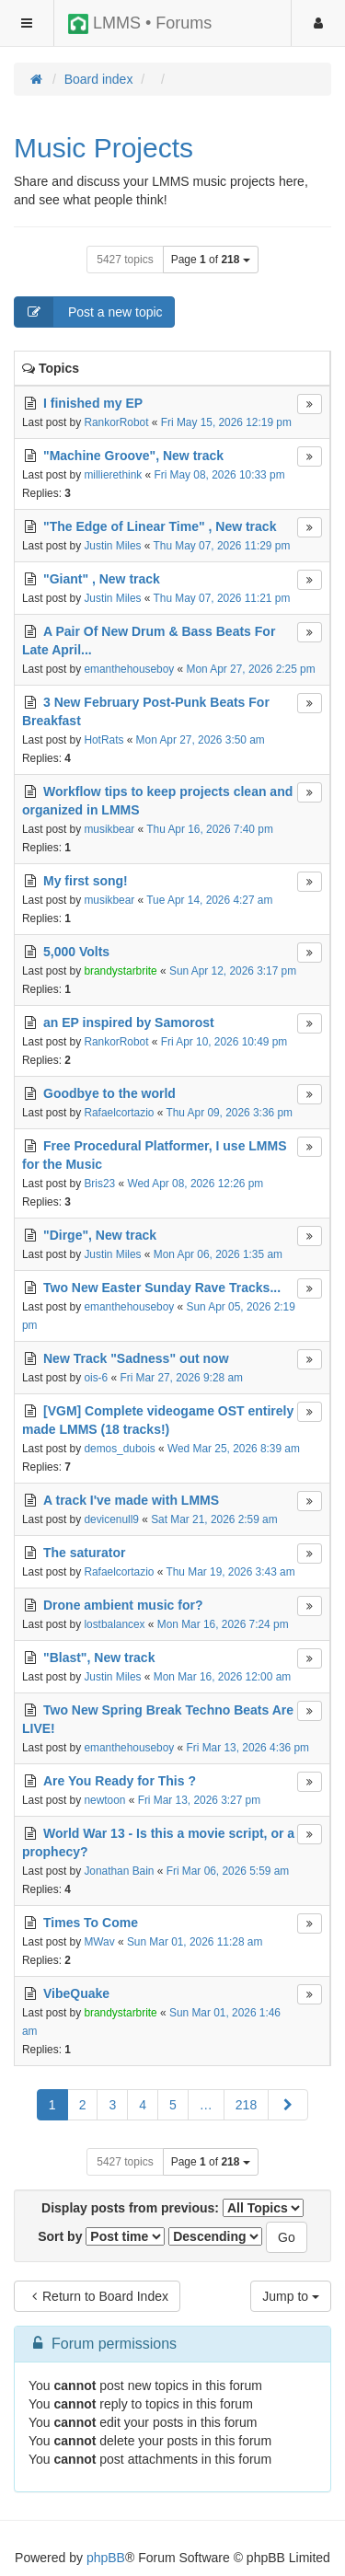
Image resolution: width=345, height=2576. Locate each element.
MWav (99, 1941)
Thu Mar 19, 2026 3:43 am (230, 1571)
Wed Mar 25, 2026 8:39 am (233, 1448)
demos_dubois (119, 1448)
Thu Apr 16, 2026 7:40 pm (209, 829)
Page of (210, 259)
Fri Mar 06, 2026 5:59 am (228, 1871)
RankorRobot (116, 422)
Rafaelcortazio (119, 1112)
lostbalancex (114, 1624)
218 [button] (246, 2104)
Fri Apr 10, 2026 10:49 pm (224, 1041)
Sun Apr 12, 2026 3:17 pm (232, 971)
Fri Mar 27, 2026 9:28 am (181, 1377)
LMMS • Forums (140, 24)
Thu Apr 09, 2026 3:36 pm (229, 1112)
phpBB (105, 2557)
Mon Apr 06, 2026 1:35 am (218, 1254)
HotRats (103, 740)
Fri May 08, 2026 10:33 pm (219, 474)
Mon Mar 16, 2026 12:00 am (222, 1676)
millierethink (113, 474)
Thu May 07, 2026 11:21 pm (222, 598)
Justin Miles (112, 545)
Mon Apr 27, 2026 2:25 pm (251, 669)
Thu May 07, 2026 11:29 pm (222, 545)
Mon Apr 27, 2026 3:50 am (200, 740)
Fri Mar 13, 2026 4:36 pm (248, 1747)
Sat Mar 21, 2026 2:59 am (214, 1519)
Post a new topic (89, 312)
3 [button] (112, 2104)
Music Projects (103, 148)
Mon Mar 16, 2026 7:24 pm (223, 1624)
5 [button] (173, 2104)
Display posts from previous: (172, 2208)
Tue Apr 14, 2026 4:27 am (209, 900)
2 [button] (82, 2104)
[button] (288, 2104)
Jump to (290, 2296)
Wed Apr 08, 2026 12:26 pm (195, 1183)
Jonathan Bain (119, 1871)
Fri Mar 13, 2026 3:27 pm (199, 1800)
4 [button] (142, 2104)
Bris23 (99, 1183)
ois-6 (96, 1377)
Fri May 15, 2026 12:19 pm (226, 422)
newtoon (104, 1800)
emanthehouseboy (129, 669)
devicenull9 (111, 1519)
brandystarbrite (120, 971)
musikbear (109, 829)
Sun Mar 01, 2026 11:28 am (194, 1941)
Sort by (101, 2236)
